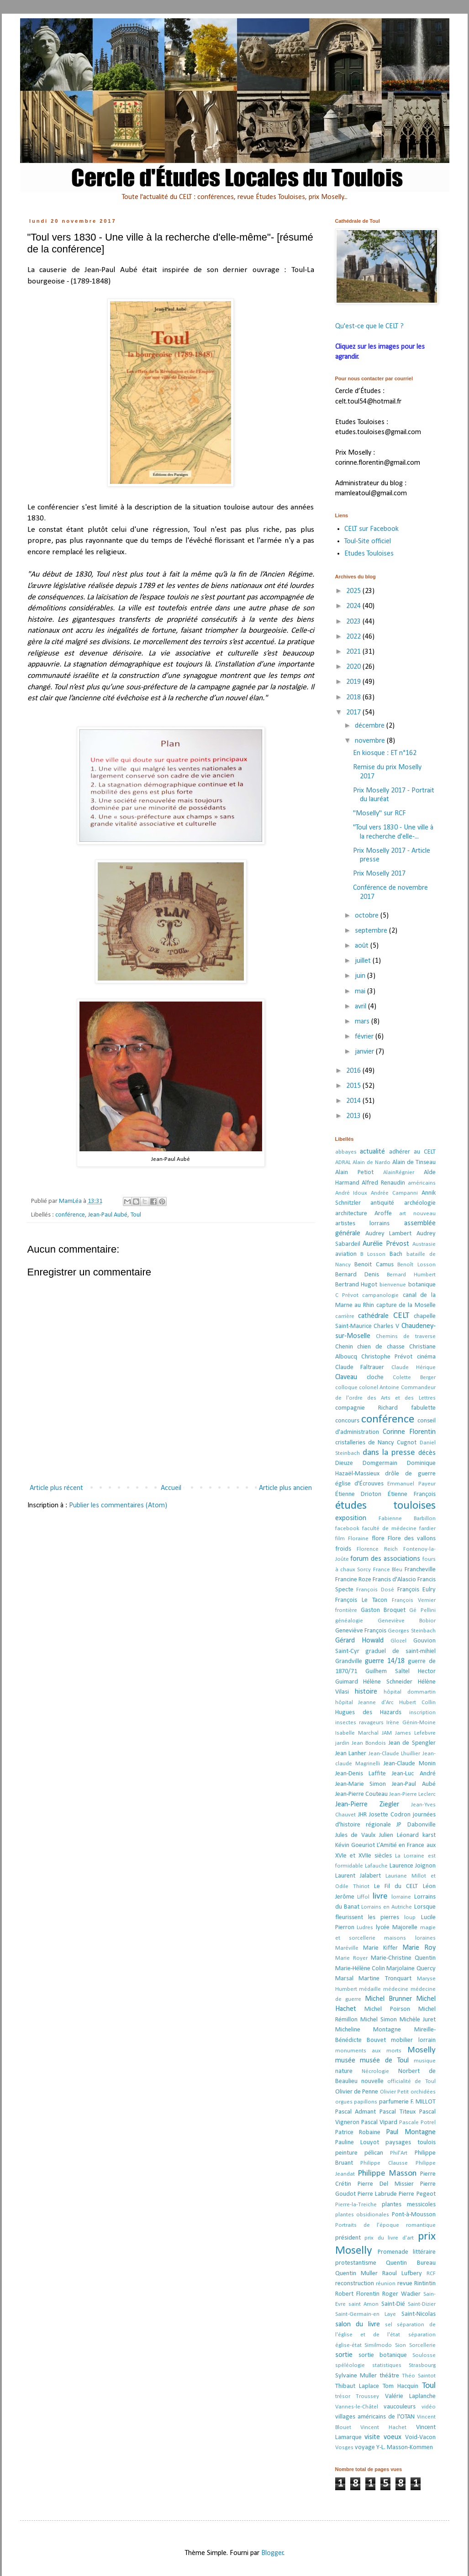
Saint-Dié (393, 2304)
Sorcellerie (422, 2345)
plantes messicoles (409, 2204)
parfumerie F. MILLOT (407, 2102)
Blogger (272, 2553)
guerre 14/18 (385, 1661)
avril (361, 1006)
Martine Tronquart (384, 1978)
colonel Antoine (379, 1387)
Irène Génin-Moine (410, 1723)
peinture (346, 2153)
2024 (354, 606)
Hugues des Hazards (368, 1712)
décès (427, 1453)
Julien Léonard (399, 1835)
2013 (354, 1116)
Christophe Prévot (386, 1357)
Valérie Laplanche (410, 2396)
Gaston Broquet (383, 1610)
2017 (354, 712)
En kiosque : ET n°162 (384, 753)
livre (380, 1896)
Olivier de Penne (357, 2091)
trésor (342, 2396)
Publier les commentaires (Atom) (118, 1505)
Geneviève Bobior (407, 1621)
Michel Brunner (388, 1999)
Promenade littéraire (407, 2252)
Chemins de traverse (405, 1336)
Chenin (344, 1346)
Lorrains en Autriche (386, 1907)
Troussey (367, 2396)
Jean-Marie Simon (360, 1784)
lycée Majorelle (396, 1927)
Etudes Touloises (369, 553)
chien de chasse (381, 1346)
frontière (346, 1610)
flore (378, 1538)
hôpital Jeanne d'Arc (364, 1702)
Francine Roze (353, 1579)
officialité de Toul (411, 2081)
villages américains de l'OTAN (375, 2416)
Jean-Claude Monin (410, 1763)
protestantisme (355, 2263)
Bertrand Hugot (356, 1284)
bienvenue (392, 1285)
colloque (346, 1387)
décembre (370, 725)
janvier (365, 1051)
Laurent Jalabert (358, 1876)
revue (404, 2283)
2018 (354, 697)
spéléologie (350, 2365)
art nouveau (417, 1214)
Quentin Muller (356, 2273)
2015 (354, 1086)
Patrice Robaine (357, 2132)
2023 (354, 621)
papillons (365, 2102)
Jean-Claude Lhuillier (395, 1754)
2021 (354, 652)
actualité (372, 1151)
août (362, 946)
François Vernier (414, 1600)
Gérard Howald (359, 1640)
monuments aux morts (368, 2051)
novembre (371, 741)
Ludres (365, 1928)
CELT (401, 1316)
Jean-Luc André (414, 1773)
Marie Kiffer (380, 1948)
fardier (427, 1529)
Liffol (363, 1897)
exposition (350, 1518)
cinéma (426, 1357)
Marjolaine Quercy (410, 1968)
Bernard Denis (357, 1274)
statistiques (386, 2365)
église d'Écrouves (359, 1483)
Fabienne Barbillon (407, 1518)
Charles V (386, 1326)
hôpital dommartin (410, 1692)
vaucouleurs (400, 2406)
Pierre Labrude (377, 2194)
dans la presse (389, 1452)
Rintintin (425, 2283)
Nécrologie (375, 2071)
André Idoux (351, 1193)
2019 (354, 682)
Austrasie (424, 1244)
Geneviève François (360, 1630)
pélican (373, 2153)
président (348, 2238)
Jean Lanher (351, 1753)
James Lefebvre (415, 1733)
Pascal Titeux (397, 2112)
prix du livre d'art (389, 2238)
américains (422, 1183)
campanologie (380, 1295)
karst (429, 1835)
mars (363, 1021)
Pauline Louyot (357, 2142)
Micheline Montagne (368, 2029)
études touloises (385, 1505)
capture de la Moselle (406, 1305)
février (365, 1036)
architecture (351, 1213)
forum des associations (385, 1559)
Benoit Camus (374, 1264)
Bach (396, 1254)
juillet (364, 961)
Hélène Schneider (387, 1682)
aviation (346, 1254)
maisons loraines (409, 1938)
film (340, 1539)
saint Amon (363, 2304)
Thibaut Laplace (357, 2386)
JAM (387, 1733)
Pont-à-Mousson (414, 2214)
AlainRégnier (398, 1172)
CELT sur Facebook (371, 529)
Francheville (420, 1569)
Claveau (346, 1377)
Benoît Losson (416, 1265)
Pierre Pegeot (417, 2194)
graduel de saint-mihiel (400, 1651)
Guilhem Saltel (387, 1671)
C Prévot (346, 1295)
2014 (354, 1101)
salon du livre (357, 2324)
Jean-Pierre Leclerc (412, 1794)
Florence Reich (377, 1549)
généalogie (349, 1621)
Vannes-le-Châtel (356, 2407)
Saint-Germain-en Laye (365, 2314)
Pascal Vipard (379, 2122)
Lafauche (376, 1866)
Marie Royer (351, 1958)
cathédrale (373, 1316)
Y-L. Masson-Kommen (404, 2447)
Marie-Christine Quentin (403, 1958)
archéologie (420, 1203)
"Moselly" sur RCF (379, 813)
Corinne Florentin (409, 1432)
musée (345, 2060)
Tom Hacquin (400, 2386)
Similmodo (378, 2345)
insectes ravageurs (359, 1723)
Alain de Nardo (371, 1162)
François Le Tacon (361, 1600)
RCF (431, 2274)
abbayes (346, 1152)
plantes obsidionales (362, 2215)
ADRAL (343, 1162)
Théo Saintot (419, 2376)
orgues (344, 2102)
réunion (385, 2284)
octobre (367, 915)
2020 (354, 667)
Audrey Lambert (388, 1233)
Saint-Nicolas (418, 2314)
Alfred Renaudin (383, 1183)
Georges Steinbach (411, 1631)
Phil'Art (398, 2153)
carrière (344, 1316)
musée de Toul (384, 2060)
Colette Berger (414, 1377)
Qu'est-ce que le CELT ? (369, 326)
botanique (422, 1284)
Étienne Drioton (358, 1494)
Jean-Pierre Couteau (361, 1794)
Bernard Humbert (411, 1275)
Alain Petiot (354, 1172)
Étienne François (412, 1494)
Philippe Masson (387, 2173)
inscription (422, 1713)
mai (361, 991)
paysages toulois (410, 2142)
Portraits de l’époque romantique (385, 2225)
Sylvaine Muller (356, 2375)
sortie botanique (382, 2355)
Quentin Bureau (411, 2263)
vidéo (429, 2407)
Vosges (344, 2447)
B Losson (372, 1254)
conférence (70, 1215)
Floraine (358, 1539)
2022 (354, 636)
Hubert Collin (417, 1702)
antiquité (382, 1203)
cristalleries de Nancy (365, 1442)
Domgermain (380, 1463)
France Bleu (387, 1570)
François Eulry (416, 1589)
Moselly (421, 2050)
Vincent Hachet (383, 2427)
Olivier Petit (394, 2092)
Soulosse (424, 2355)
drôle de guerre (410, 1473)
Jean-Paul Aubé (107, 1215)
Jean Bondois (369, 1743)
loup (410, 1917)
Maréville (346, 1948)
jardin (342, 1743)
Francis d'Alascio (394, 1579)
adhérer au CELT (412, 1152)
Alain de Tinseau (414, 1162)
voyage (365, 2447)
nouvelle (372, 2081)
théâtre (389, 2375)
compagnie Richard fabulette (385, 1408)
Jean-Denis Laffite (360, 1773)
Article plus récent (56, 1488)
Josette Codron (390, 1814)
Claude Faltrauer (360, 1367)
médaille (370, 1989)
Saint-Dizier (422, 2304)
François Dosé (375, 1590)
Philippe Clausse (384, 2163)
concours (347, 1420)
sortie (344, 2355)
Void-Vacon (420, 2437)
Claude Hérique (413, 1367)
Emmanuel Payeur (411, 1484)
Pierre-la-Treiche (356, 2205)
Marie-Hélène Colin (360, 1968)
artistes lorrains (362, 1223)
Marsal (344, 1978)
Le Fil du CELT (396, 1886)
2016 (354, 1071)
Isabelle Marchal (357, 1733)
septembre (372, 930)
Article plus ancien (285, 1488)
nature (344, 2071)
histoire (366, 1691)
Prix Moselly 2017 (379, 873)
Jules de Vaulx (355, 1835)
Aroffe (383, 1213)
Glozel (398, 1641)
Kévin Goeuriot (355, 1845)
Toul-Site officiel (367, 541)
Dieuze (344, 1463)
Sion (400, 2345)
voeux (392, 2437)
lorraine (401, 1897)
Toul (136, 1215)
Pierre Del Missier (386, 2184)
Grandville (348, 1661)
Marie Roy (419, 1948)
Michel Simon (378, 2019)
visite (372, 2437)
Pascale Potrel (417, 2122)
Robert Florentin (357, 2294)
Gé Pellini (422, 1610)
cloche (375, 1377)
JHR (362, 1814)
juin (361, 976)
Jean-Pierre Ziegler (367, 1804)
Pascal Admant (355, 2112)
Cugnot (406, 1442)
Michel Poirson (387, 2009)
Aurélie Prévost (386, 1244)
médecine (395, 1989)
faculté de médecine (389, 1529)
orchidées (423, 2092)
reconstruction (354, 2283)
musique (425, 2061)
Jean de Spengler (412, 1743)
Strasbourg (422, 2365)
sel (388, 2325)
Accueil (171, 1488)
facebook (347, 1529)
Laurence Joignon (413, 1865)
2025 (354, 591)
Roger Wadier (401, 2294)
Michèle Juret (418, 2019)
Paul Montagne (410, 2132)
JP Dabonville (415, 1824)
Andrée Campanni (394, 1193)
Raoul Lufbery (402, 2273)
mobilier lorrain (413, 2040)
